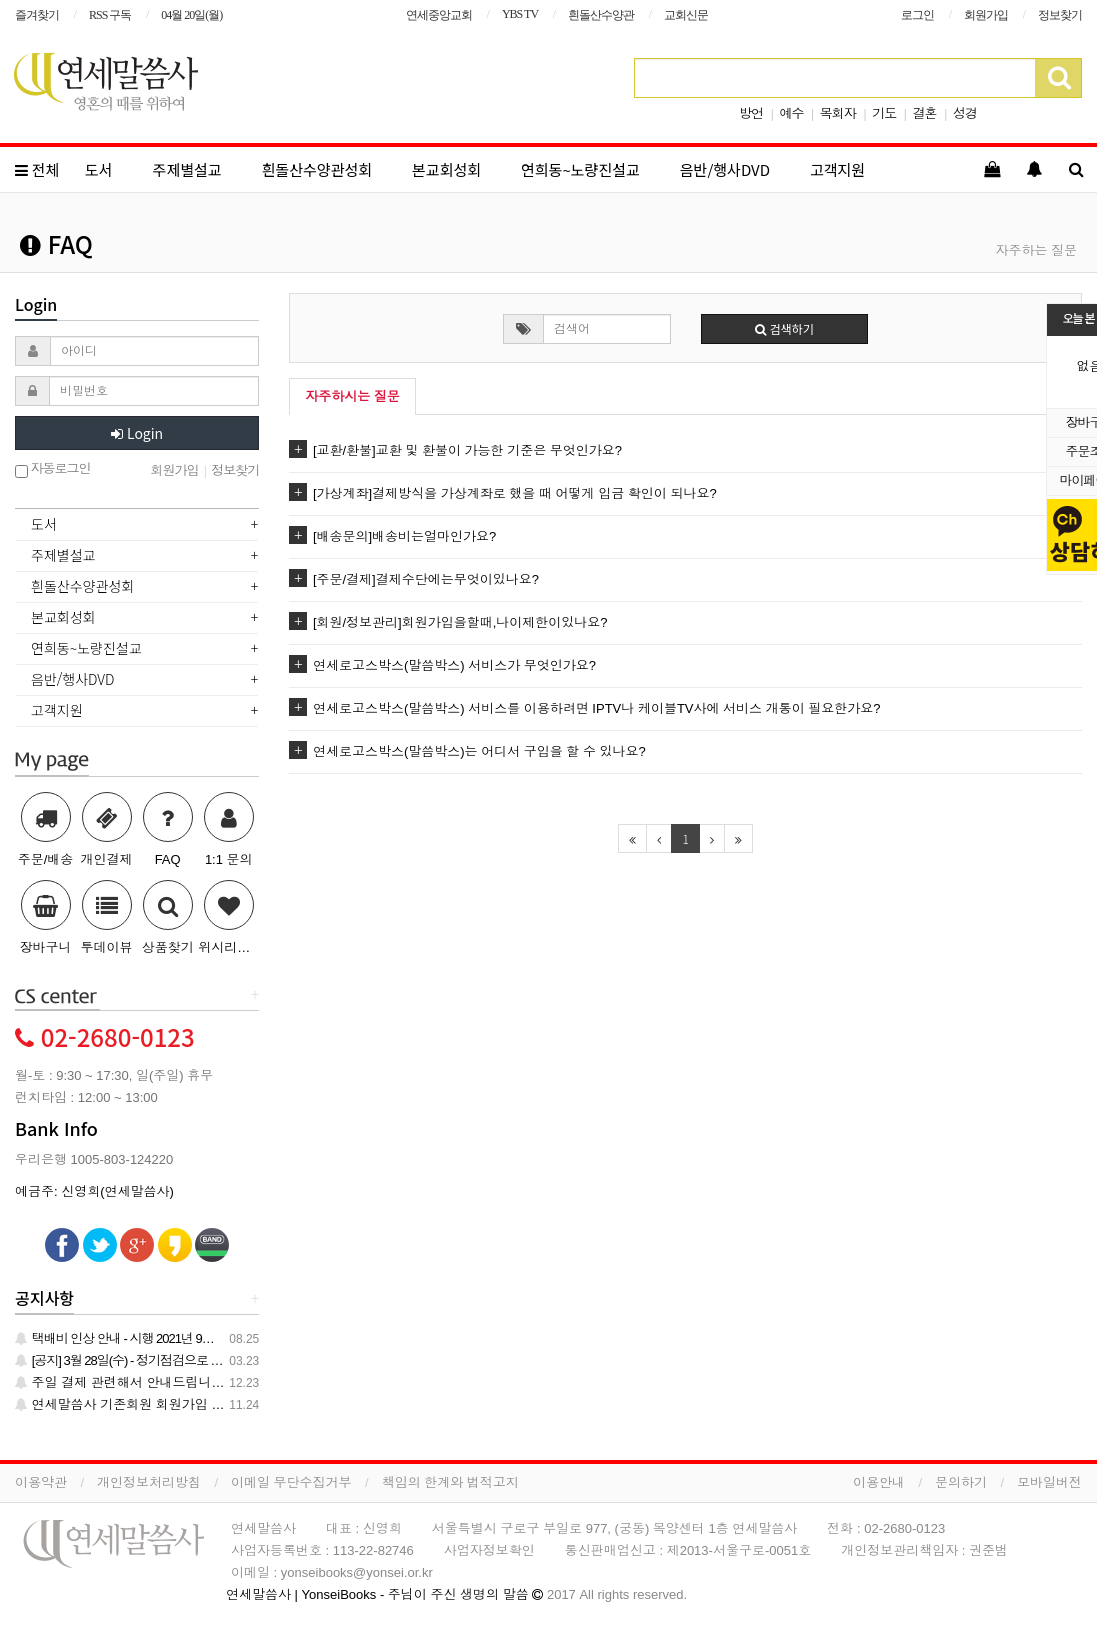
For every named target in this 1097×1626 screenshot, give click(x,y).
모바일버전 (1049, 1482)
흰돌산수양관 (601, 15)
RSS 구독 (110, 15)
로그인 (917, 15)
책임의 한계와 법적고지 (450, 1482)
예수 (791, 113)
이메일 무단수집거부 (291, 1482)
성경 (965, 113)
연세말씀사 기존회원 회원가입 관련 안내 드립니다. (170, 1404)
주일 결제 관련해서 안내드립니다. (121, 1382)
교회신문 (686, 15)
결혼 (925, 113)
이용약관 (41, 1482)
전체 (37, 169)
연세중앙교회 (439, 15)
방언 (751, 113)
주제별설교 (187, 169)
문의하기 (961, 1482)
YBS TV (520, 14)
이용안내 (879, 1482)
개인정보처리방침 (149, 1482)
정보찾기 (1060, 15)
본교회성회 (446, 169)
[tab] (137, 526)
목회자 (838, 113)
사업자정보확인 (489, 1550)
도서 (99, 169)
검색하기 (784, 328)
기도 (884, 113)
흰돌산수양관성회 (317, 169)
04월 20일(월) (191, 15)
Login (137, 433)
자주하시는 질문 (352, 396)
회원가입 (986, 15)
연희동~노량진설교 (580, 169)
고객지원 (837, 169)
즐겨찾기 (37, 15)
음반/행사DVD (725, 169)
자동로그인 (53, 469)
